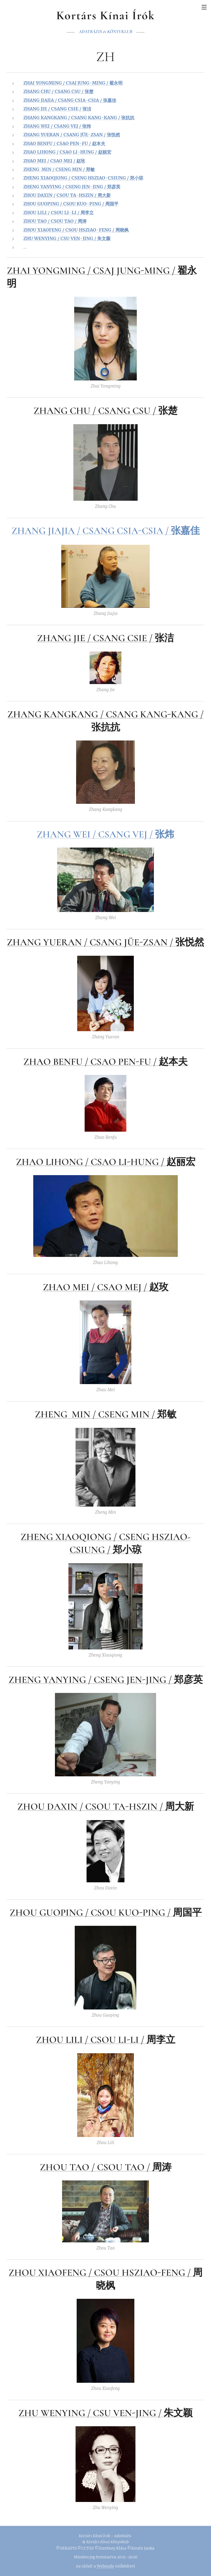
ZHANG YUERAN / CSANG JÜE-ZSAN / (91, 942)
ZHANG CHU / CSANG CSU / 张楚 (58, 91)
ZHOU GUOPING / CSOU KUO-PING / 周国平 (70, 204)
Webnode (105, 2566)
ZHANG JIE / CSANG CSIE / (96, 638)
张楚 (167, 411)
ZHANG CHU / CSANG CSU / (96, 411)
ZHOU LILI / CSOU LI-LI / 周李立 (58, 212)
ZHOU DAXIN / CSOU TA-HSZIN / (91, 1806)
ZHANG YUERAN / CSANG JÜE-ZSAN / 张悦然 (71, 134)
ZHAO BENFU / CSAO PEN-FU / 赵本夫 (64, 143)
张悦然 (189, 942)
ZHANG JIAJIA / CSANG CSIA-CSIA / (91, 531)
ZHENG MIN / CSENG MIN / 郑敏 (59, 169)
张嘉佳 (185, 531)
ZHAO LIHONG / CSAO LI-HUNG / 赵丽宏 (67, 152)
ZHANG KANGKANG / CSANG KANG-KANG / (105, 714)
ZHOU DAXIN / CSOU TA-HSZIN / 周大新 (67, 195)
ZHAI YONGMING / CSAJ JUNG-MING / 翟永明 (73, 83)
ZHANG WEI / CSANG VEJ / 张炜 (57, 126)
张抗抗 (105, 727)
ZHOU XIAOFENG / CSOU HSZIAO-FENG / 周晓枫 (76, 230)
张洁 (164, 638)
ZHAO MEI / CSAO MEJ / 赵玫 (54, 161)
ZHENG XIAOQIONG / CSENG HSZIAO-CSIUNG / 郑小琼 (83, 178)
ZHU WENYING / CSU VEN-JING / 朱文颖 (66, 238)
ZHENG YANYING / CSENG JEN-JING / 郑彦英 (71, 186)
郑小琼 (127, 1550)
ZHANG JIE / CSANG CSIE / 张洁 (57, 108)
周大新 (179, 1806)
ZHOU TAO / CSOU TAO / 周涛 (55, 221)
